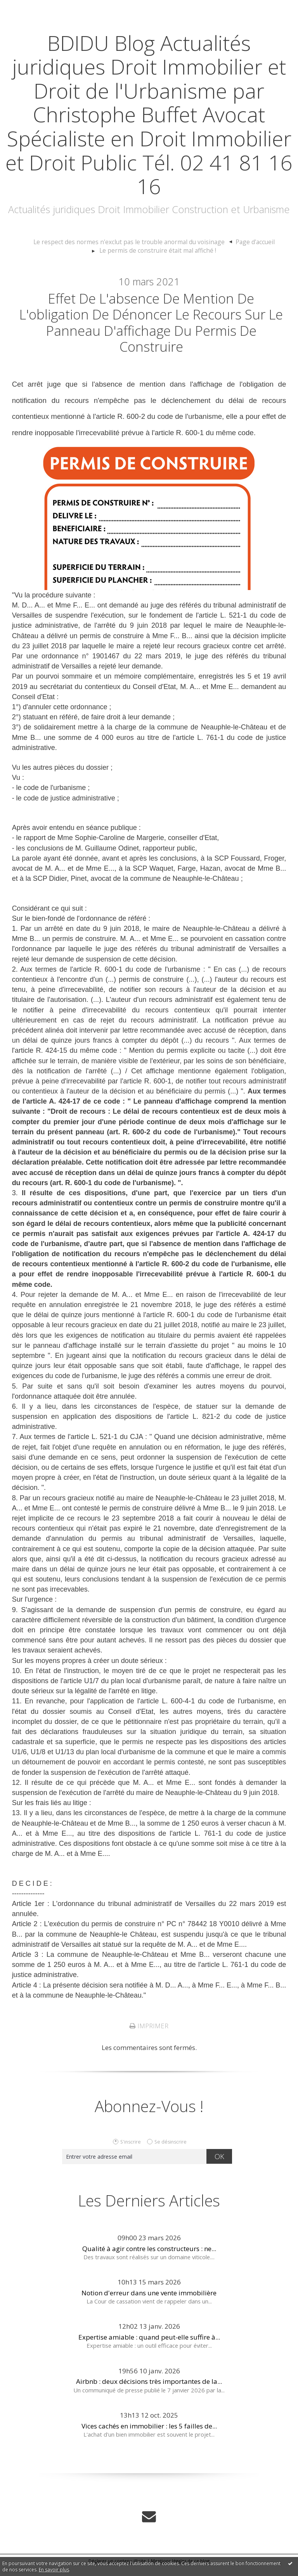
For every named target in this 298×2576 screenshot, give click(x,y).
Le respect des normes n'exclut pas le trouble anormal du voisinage (130, 242)
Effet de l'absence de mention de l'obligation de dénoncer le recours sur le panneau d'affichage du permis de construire (151, 327)
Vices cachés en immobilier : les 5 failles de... (149, 2435)
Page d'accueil (247, 242)
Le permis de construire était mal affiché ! (158, 250)
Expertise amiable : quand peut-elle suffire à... (149, 2346)
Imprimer (149, 2035)
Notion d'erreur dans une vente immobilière (149, 2302)
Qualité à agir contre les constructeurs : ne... (149, 2258)
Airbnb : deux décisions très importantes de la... (149, 2391)
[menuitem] (134, 242)
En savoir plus (54, 2569)
